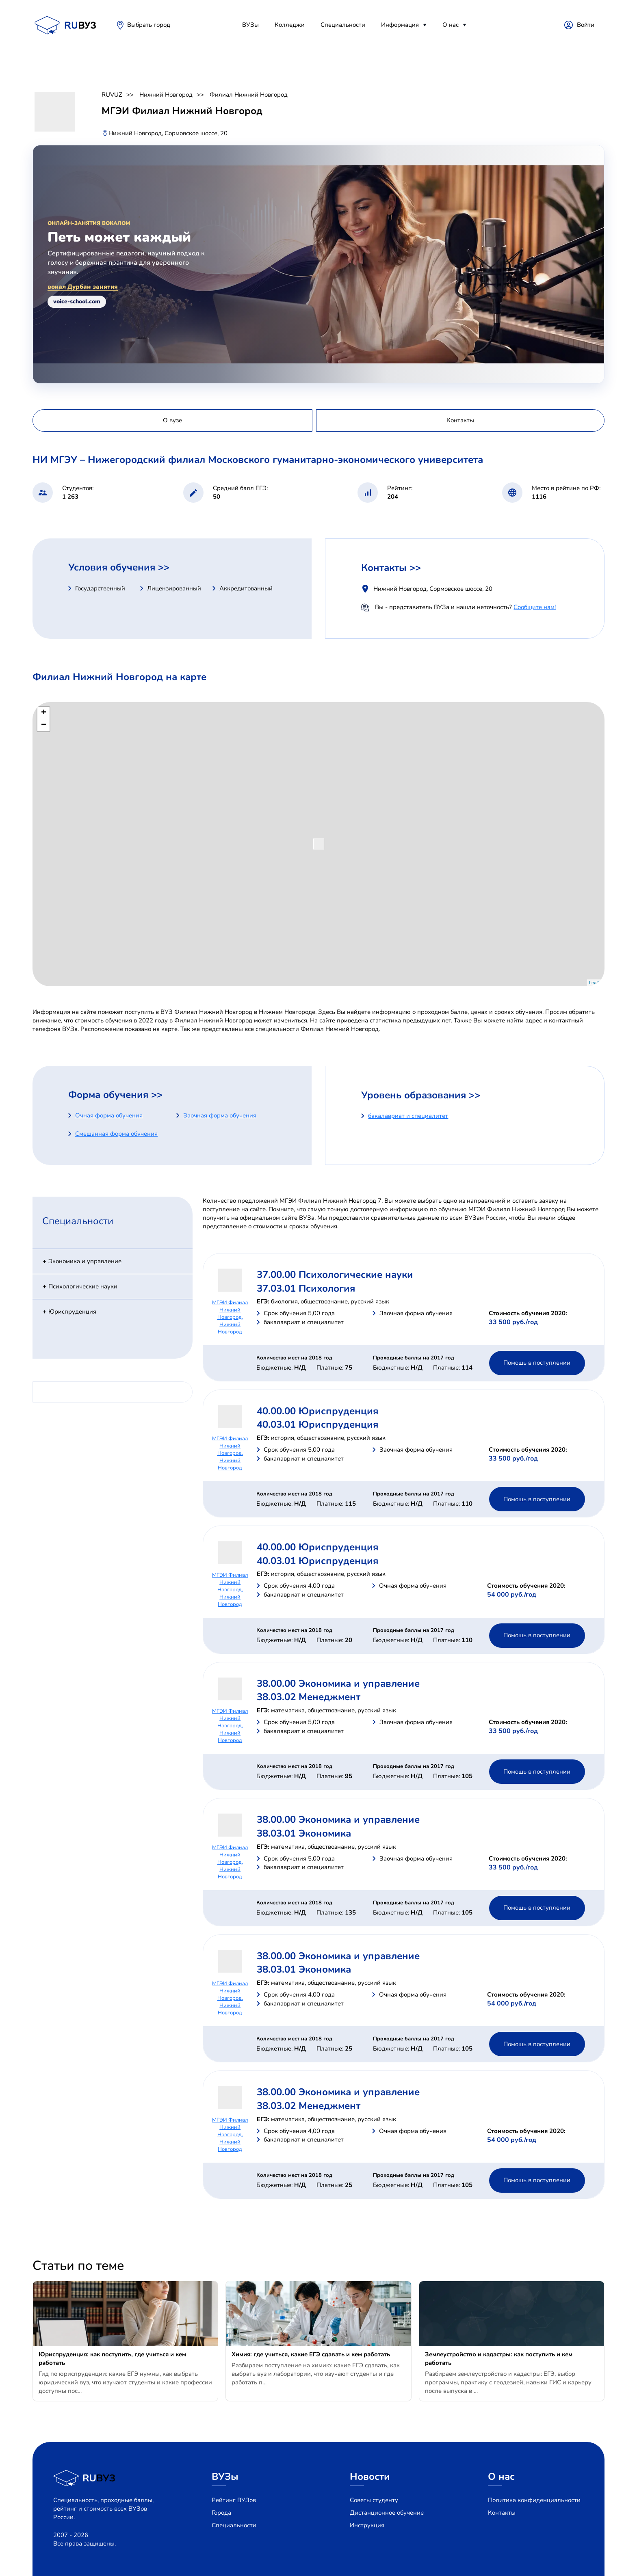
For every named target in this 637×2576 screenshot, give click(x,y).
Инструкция (367, 2525)
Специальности (343, 25)
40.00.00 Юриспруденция (317, 1411)
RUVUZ (112, 95)
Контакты (502, 2513)
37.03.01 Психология (306, 1288)
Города (221, 2513)
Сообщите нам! (535, 607)
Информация (400, 25)
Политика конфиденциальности (534, 2500)
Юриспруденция (72, 1311)
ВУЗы (250, 25)
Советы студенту (374, 2500)
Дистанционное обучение (387, 2513)
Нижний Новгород (166, 95)
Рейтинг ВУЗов (234, 2500)
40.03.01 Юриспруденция (317, 1424)
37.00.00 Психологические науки (335, 1274)
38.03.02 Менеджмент (308, 1696)
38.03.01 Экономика (304, 1833)
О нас (450, 25)
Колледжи (290, 25)
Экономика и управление (84, 1261)
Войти (585, 25)
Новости (370, 2476)
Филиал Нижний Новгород (249, 95)
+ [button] (43, 713)
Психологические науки (82, 1286)
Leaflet (595, 982)
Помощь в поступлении (536, 1363)
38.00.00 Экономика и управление (338, 1683)
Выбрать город (148, 25)
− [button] (43, 725)
